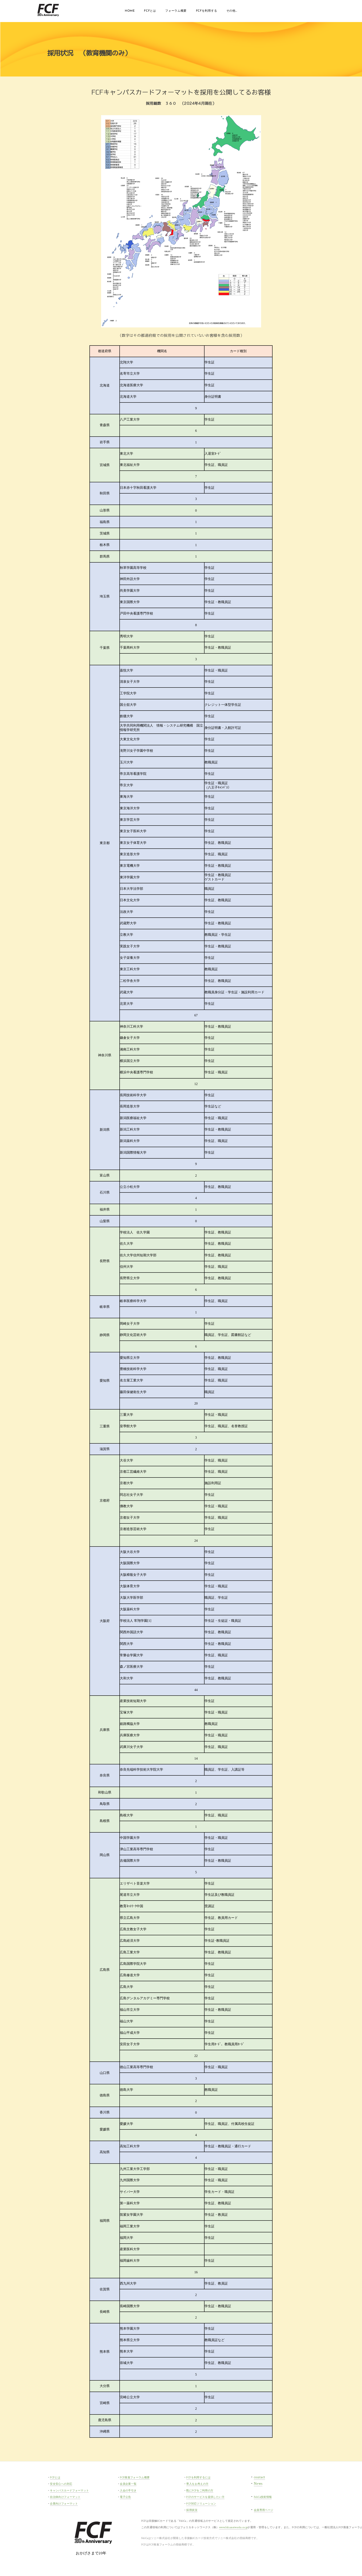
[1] (149, 1623)
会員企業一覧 (128, 2487)
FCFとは (150, 12)
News (258, 2486)
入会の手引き (128, 2493)
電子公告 (125, 2500)
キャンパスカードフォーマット (69, 2493)
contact (259, 2480)
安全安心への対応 (61, 2487)
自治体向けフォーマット (65, 2500)
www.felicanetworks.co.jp (233, 2530)
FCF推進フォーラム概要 (135, 2480)
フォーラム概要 (176, 12)
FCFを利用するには (198, 2480)
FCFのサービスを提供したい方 (205, 2500)
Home (130, 12)
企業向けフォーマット (64, 2506)
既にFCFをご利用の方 (199, 2493)
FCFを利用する (206, 12)
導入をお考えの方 (197, 2487)
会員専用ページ (263, 2513)
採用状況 (191, 2513)
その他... (231, 12)
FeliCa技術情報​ (263, 2500)
